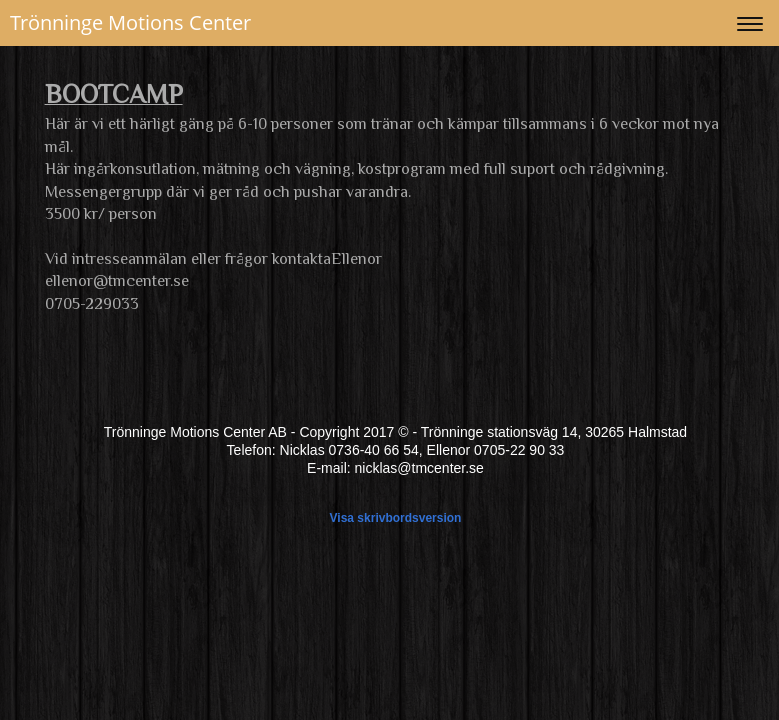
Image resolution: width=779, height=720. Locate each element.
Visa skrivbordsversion (396, 518)
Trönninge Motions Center (130, 22)
